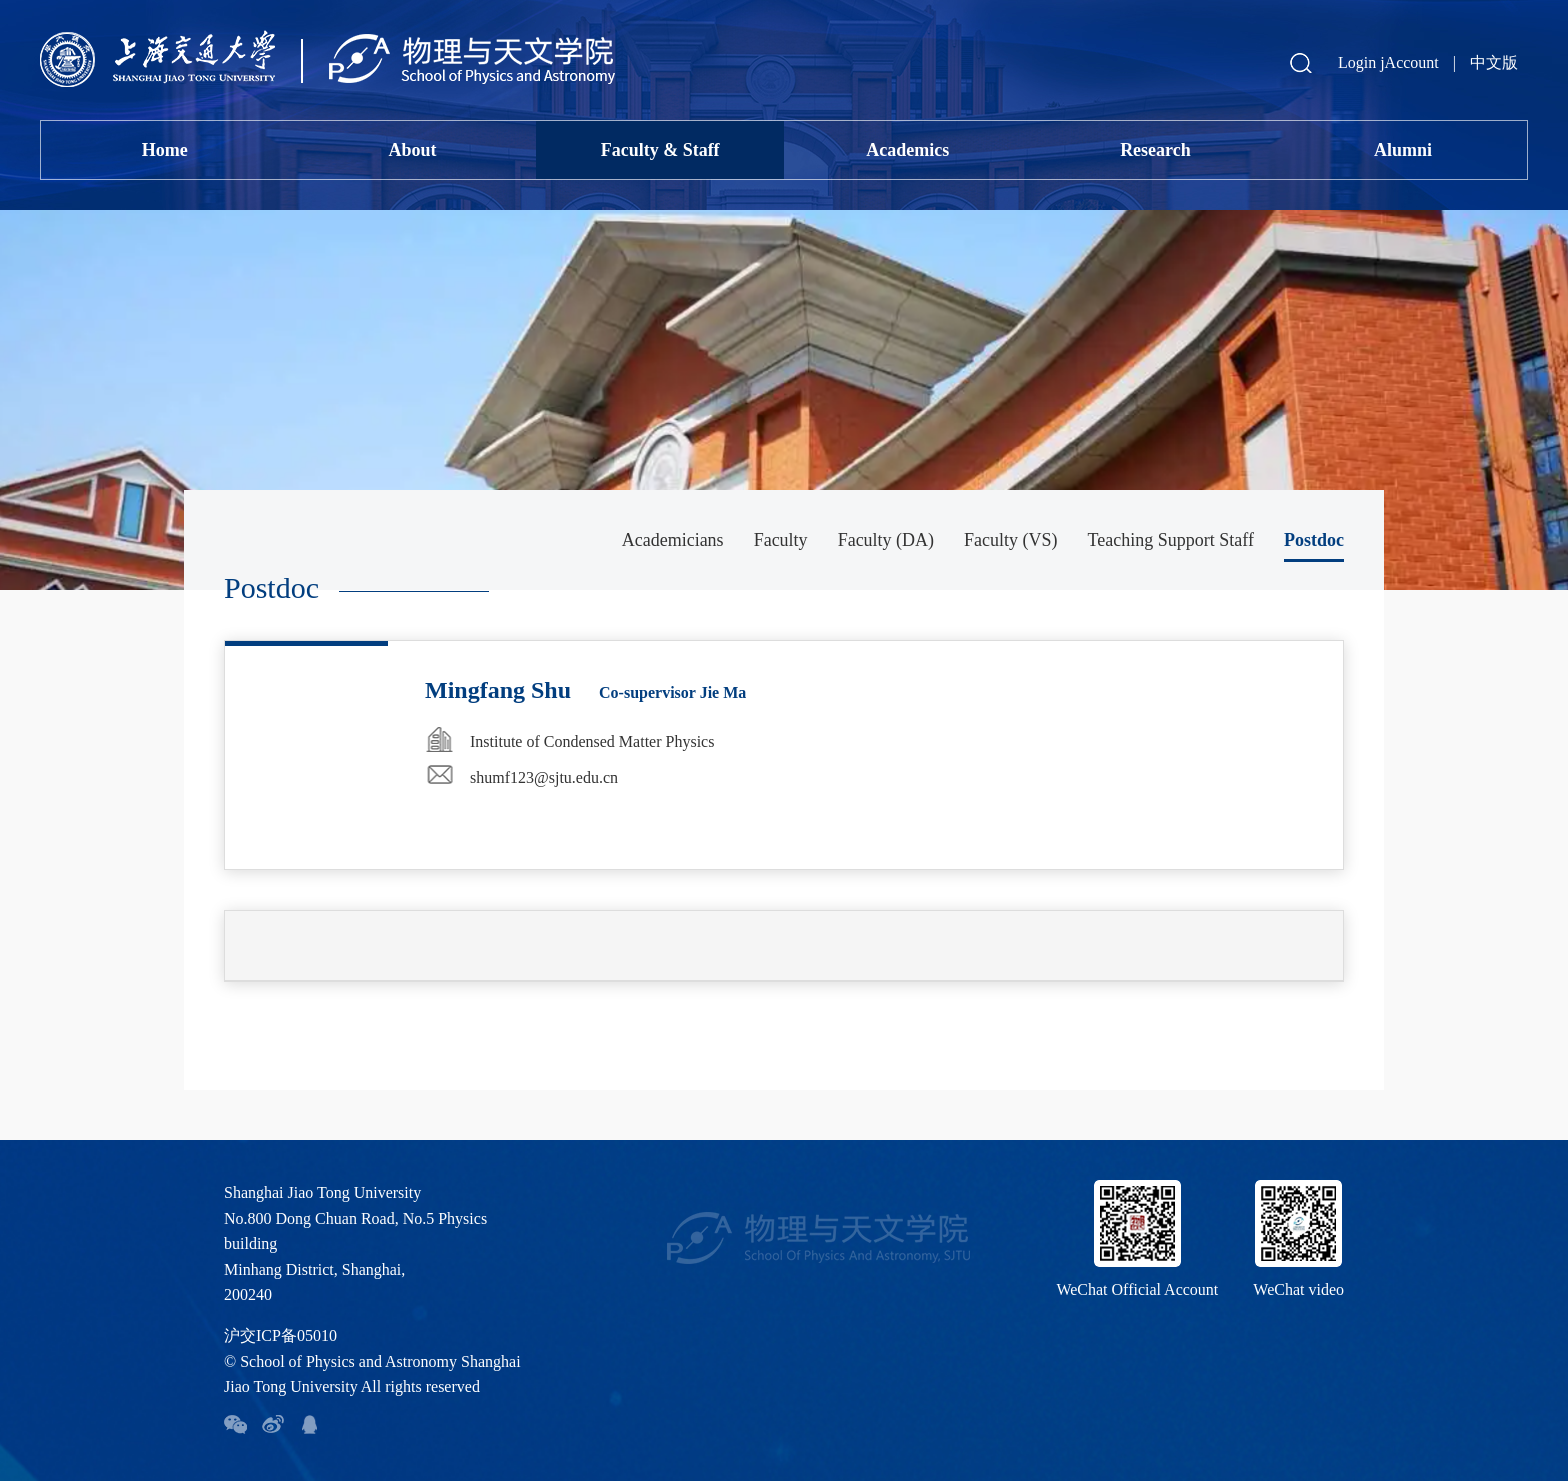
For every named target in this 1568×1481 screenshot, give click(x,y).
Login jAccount (1388, 62)
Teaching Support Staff (1171, 540)
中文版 (1494, 62)
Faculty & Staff (660, 150)
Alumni (1403, 150)
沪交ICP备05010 (280, 1335)
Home (165, 150)
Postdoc (1314, 540)
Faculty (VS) (1011, 540)
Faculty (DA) (886, 540)
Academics (907, 150)
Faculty (781, 540)
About (412, 150)
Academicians (673, 540)
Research (1155, 150)
